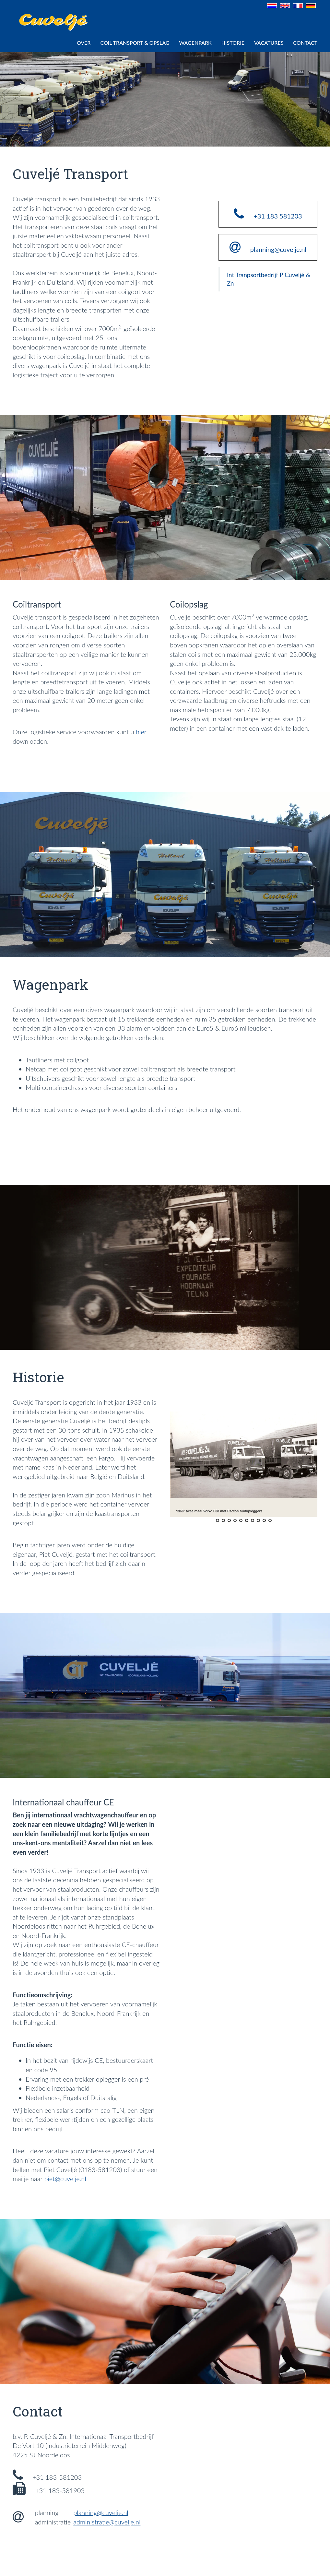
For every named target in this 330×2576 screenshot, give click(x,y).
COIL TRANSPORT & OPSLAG (134, 43)
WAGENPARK (195, 43)
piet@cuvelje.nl (65, 2178)
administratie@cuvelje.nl (106, 2522)
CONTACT (305, 43)
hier (141, 732)
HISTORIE (232, 43)
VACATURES (268, 43)
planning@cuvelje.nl (100, 2512)
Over (84, 43)
